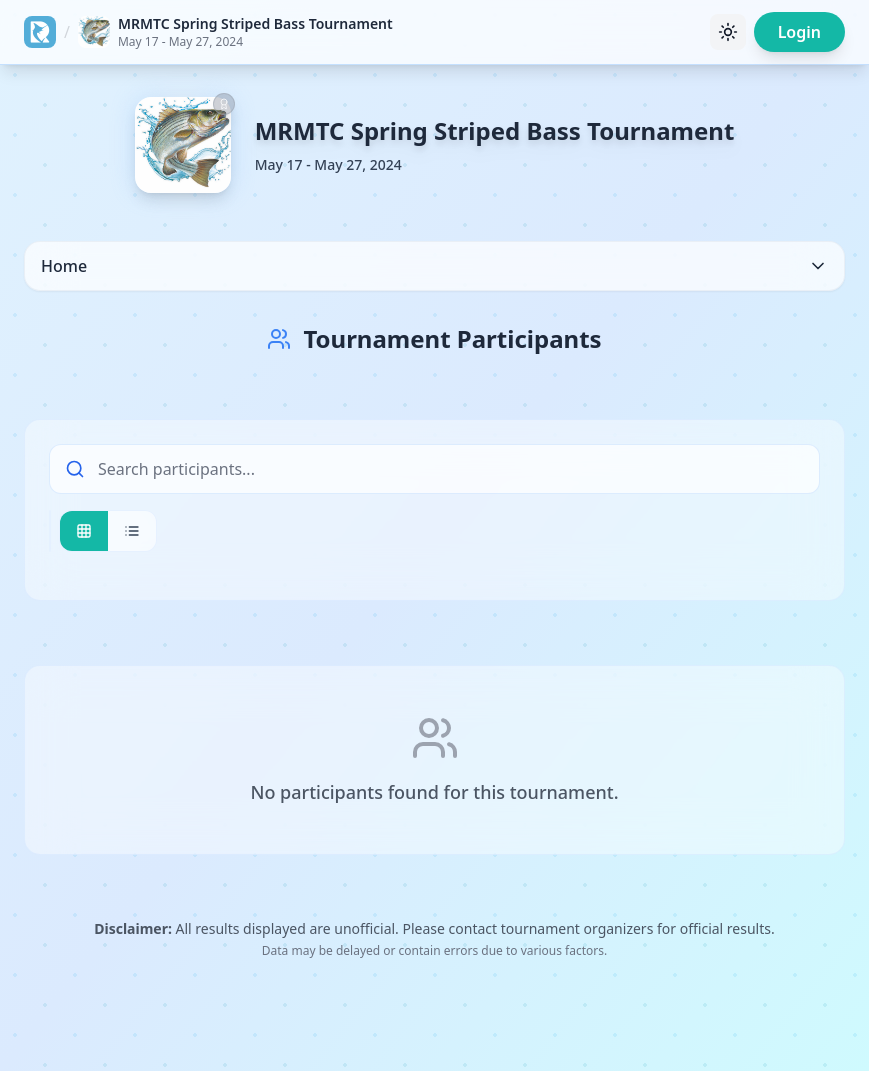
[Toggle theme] (728, 32)
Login (799, 32)
